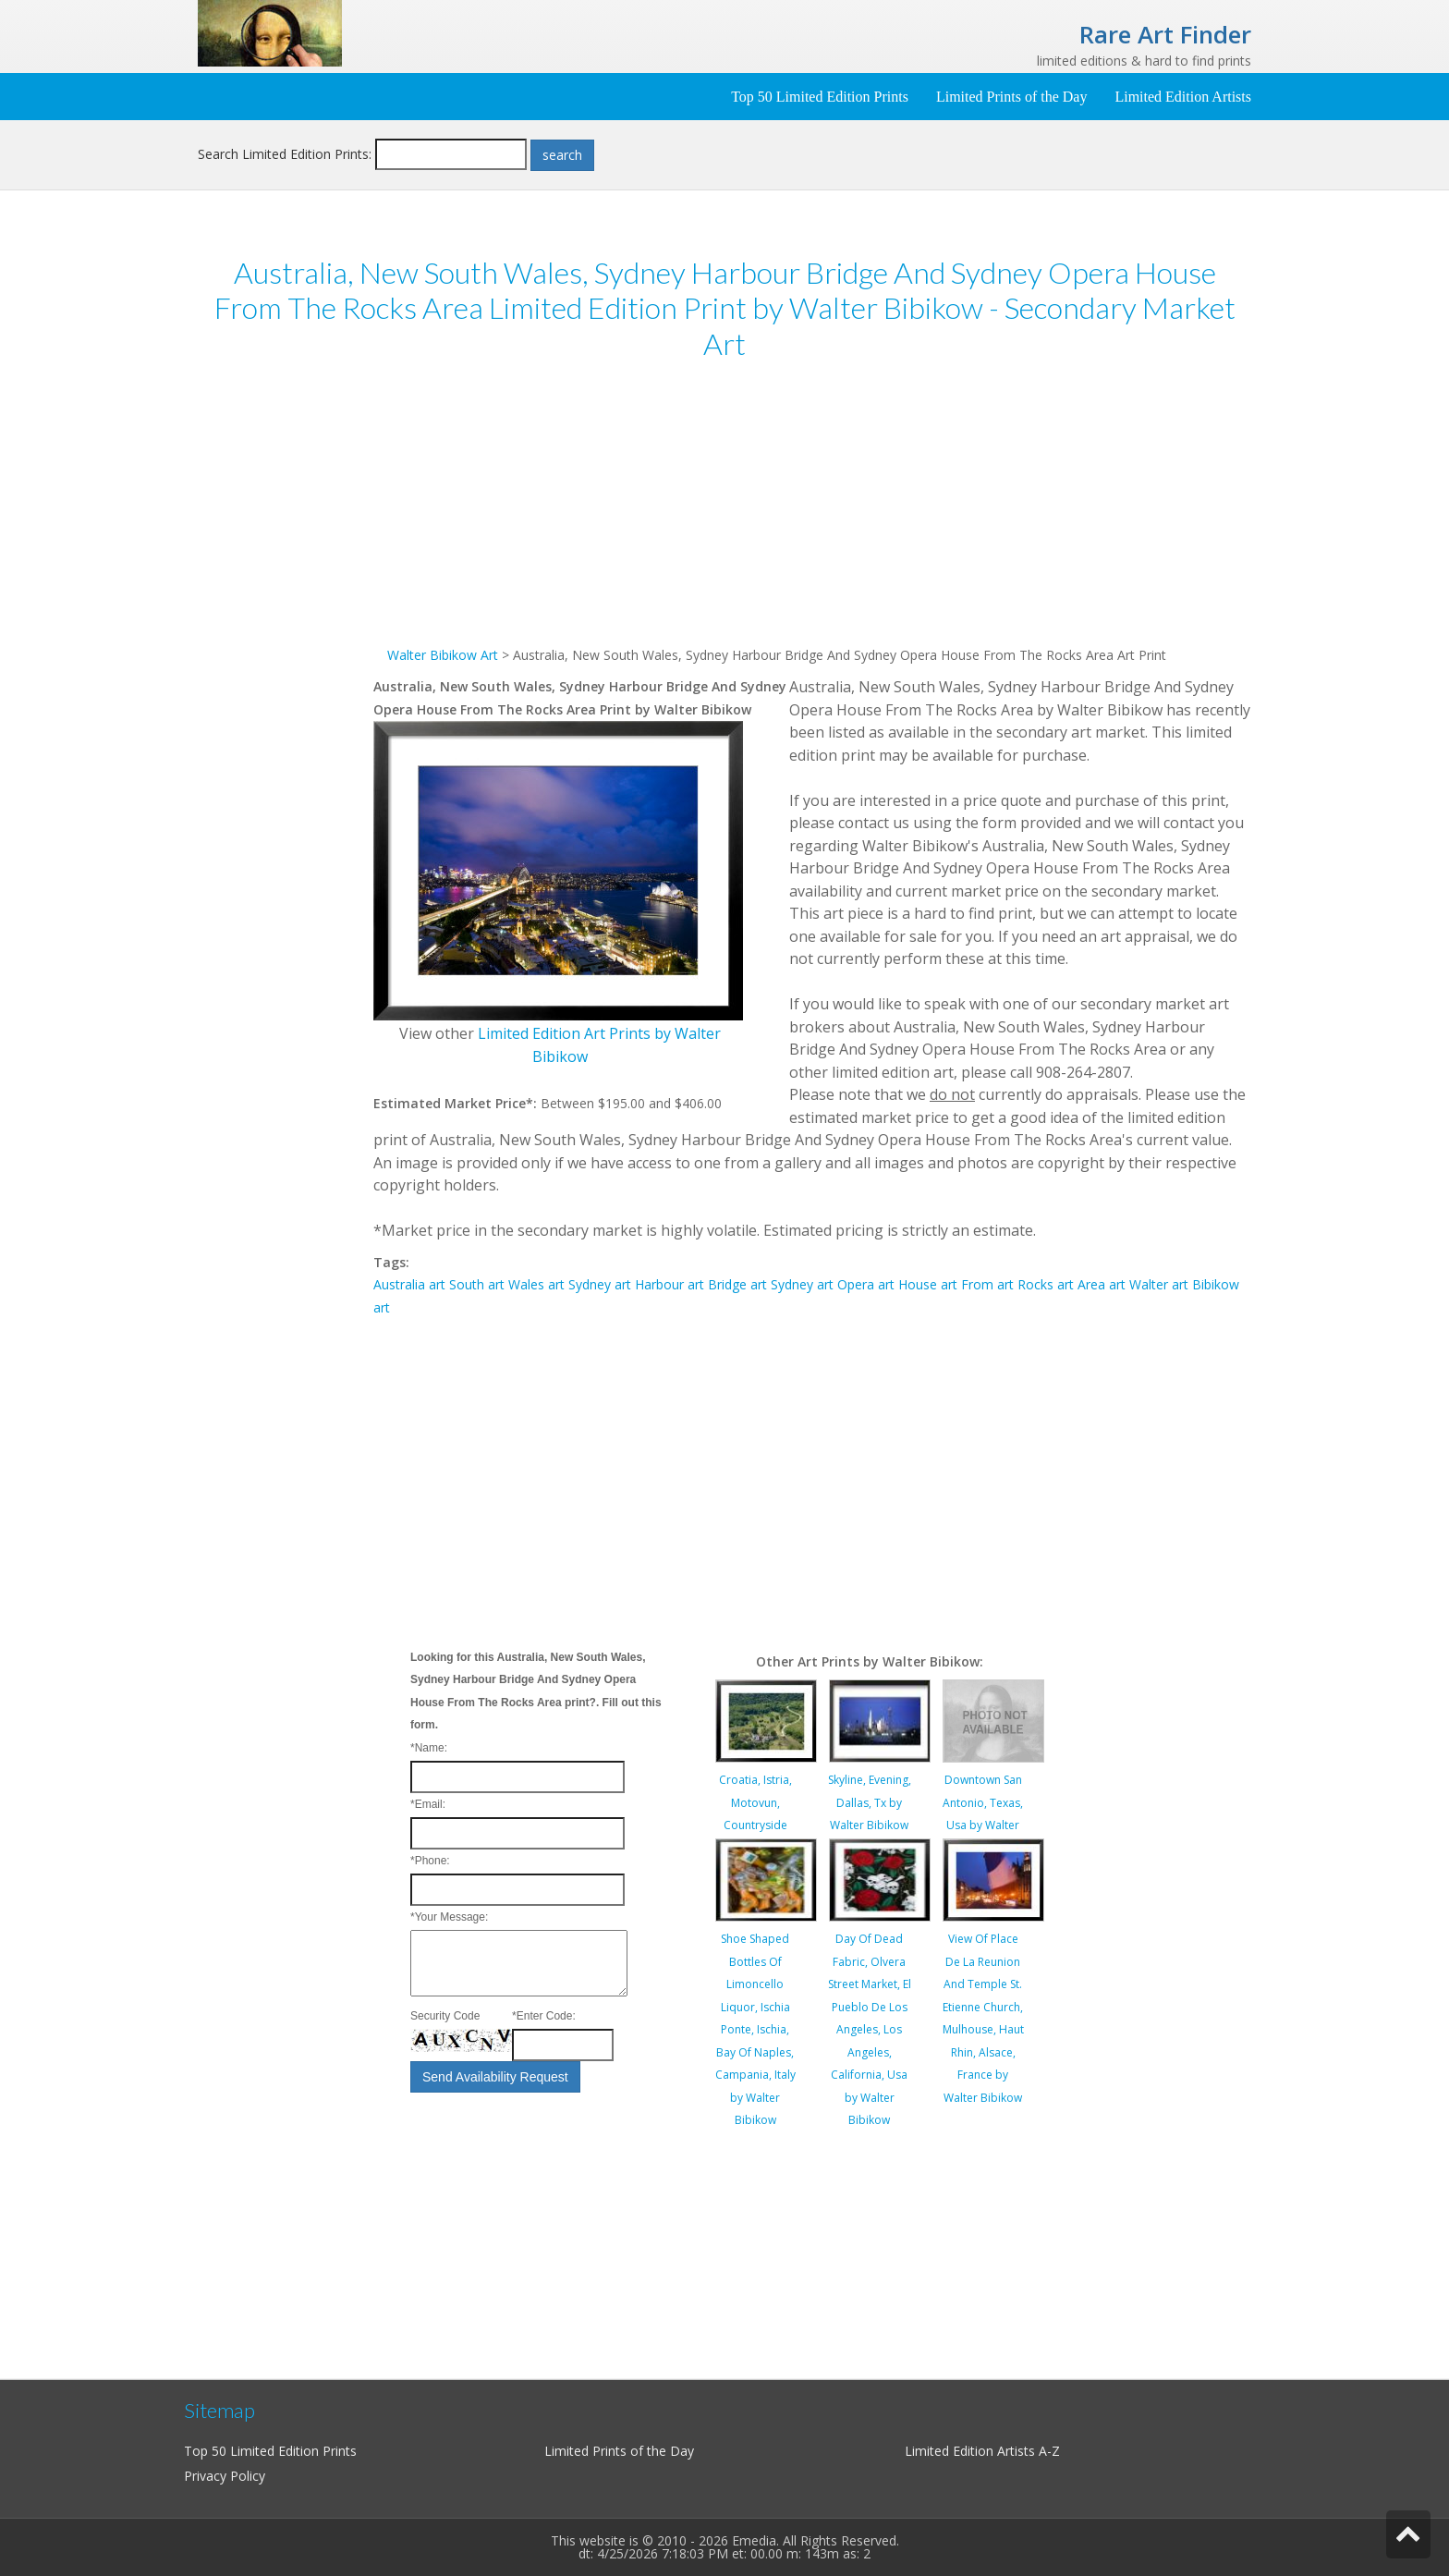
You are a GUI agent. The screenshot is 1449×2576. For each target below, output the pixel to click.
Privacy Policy (224, 2475)
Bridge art (737, 1284)
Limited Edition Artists (1182, 96)
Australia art (409, 1284)
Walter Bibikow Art (442, 655)
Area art (1102, 1284)
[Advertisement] (285, 662)
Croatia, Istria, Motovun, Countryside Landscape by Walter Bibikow (755, 1825)
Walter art (1158, 1284)
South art (477, 1284)
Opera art (866, 1284)
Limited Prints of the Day (1012, 96)
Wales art (536, 1284)
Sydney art (599, 1284)
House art (927, 1284)
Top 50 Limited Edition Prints (819, 96)
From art (987, 1284)
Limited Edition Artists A (976, 2451)
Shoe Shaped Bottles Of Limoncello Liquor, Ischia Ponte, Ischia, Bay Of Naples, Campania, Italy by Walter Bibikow (755, 2029)
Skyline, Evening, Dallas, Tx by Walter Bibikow (869, 1802)
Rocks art (1045, 1284)
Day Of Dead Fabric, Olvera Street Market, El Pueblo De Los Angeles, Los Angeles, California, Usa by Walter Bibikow (869, 2029)
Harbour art (669, 1284)
